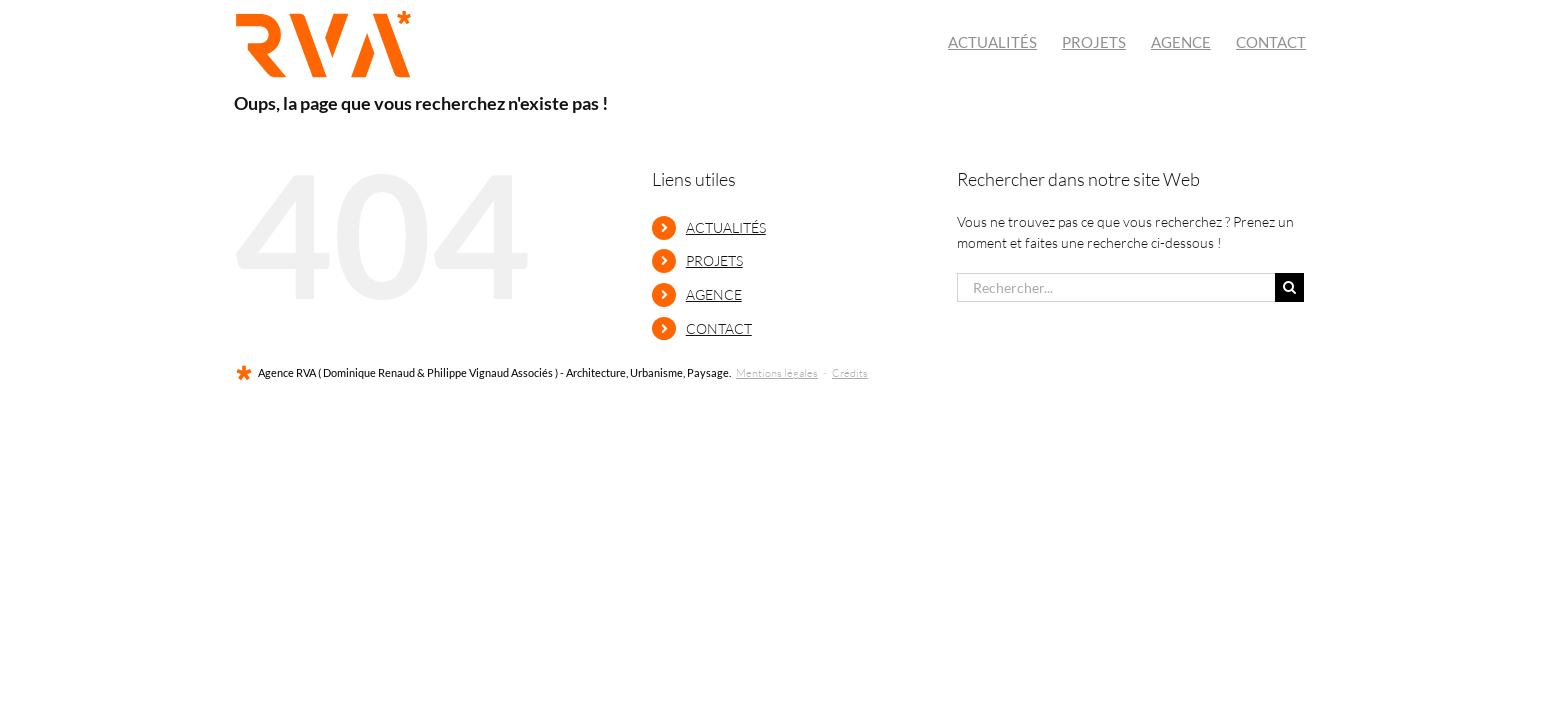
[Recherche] (1289, 287)
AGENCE (714, 294)
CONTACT (719, 328)
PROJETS (714, 260)
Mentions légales (777, 373)
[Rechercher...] (1116, 287)
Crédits (850, 373)
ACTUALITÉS (726, 227)
